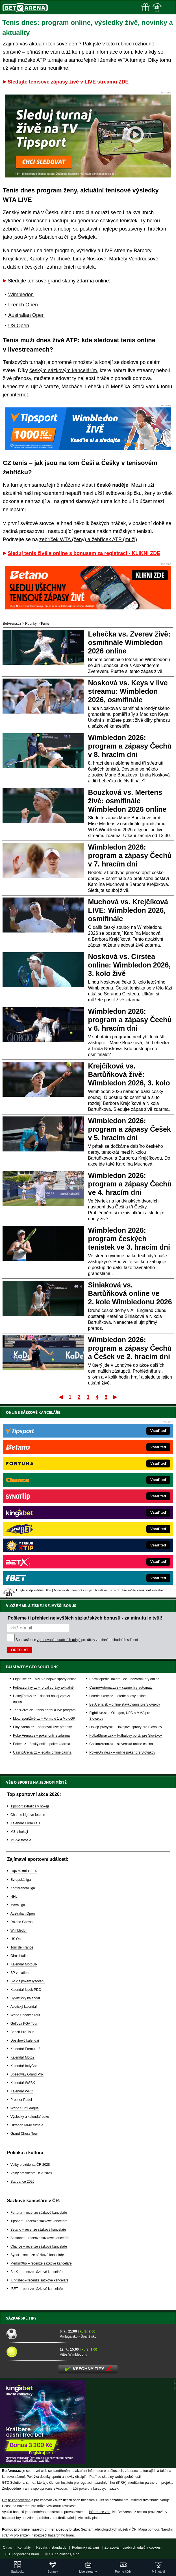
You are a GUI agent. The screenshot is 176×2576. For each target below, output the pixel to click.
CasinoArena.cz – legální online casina (42, 1752)
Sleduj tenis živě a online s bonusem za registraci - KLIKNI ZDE (84, 553)
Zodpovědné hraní (15, 2489)
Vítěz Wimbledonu (73, 2354)
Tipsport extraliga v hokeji (29, 1806)
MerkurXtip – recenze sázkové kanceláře (41, 2263)
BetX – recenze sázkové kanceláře (36, 2272)
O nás (7, 2547)
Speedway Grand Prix (27, 2074)
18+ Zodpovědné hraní (22, 2554)
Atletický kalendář (23, 2007)
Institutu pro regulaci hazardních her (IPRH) (93, 2483)
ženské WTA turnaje (122, 60)
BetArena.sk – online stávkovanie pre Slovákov (124, 1704)
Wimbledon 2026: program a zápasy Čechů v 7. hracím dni (130, 855)
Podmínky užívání (85, 2547)
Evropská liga (20, 1880)
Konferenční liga (22, 1888)
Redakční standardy (51, 2547)
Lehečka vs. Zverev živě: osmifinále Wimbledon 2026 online (129, 642)
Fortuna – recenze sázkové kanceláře (38, 2213)
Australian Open (26, 315)
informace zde (99, 2512)
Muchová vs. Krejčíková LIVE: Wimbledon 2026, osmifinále (128, 910)
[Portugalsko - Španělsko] (31, 2333)
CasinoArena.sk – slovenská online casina (121, 1744)
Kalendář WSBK (22, 2083)
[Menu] (168, 7)
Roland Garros (21, 1922)
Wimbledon (21, 294)
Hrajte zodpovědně (16, 2500)
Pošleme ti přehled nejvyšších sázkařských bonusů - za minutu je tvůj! (85, 1617)
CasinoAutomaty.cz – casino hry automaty (120, 1687)
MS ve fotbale (20, 1840)
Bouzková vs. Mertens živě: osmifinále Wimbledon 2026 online (127, 800)
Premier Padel (21, 2100)
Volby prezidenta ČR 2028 (30, 2165)
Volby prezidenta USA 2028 (31, 2173)
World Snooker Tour (25, 2015)
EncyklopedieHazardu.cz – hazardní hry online (124, 1679)
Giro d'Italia (18, 1956)
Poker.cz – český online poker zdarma (41, 1744)
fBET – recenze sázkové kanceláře (36, 2289)
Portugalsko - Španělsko (78, 2336)
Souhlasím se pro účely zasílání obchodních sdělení (77, 1640)
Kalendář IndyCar (23, 2066)
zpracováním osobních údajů (58, 1640)
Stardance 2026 (22, 2182)
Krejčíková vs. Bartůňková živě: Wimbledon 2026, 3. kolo (129, 1074)
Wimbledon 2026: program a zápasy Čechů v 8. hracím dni (130, 746)
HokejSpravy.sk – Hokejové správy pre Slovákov (125, 1727)
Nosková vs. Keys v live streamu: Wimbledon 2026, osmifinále (128, 691)
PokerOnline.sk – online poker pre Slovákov (122, 1752)
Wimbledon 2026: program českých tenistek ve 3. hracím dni (129, 1238)
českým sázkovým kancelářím (63, 370)
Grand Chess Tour (24, 2134)
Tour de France (21, 1947)
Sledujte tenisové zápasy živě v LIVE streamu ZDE (68, 82)
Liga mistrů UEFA (23, 1871)
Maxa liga (17, 1905)
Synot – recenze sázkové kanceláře (37, 2255)
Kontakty (24, 2547)
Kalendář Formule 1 (25, 1823)
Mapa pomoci (148, 2529)
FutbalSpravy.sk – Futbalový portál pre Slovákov (125, 1735)
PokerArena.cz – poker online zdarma (41, 1735)
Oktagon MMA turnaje (26, 2125)
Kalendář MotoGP (23, 1964)
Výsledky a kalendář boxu (29, 2117)
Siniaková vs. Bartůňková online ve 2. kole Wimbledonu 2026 (130, 1293)
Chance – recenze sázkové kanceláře (38, 2246)
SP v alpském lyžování (27, 1981)
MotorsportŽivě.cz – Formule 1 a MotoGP (44, 1719)
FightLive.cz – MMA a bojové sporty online (45, 1679)
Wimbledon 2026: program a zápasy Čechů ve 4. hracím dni (130, 1183)
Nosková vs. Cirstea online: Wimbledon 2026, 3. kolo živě (129, 965)
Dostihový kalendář (24, 2040)
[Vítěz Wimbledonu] (31, 2351)
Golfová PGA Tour (24, 2024)
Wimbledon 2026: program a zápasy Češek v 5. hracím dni (129, 1129)
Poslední (115, 1397)
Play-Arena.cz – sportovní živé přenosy (42, 1727)
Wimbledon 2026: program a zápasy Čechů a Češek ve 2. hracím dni (130, 1348)
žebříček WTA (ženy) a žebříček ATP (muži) (88, 539)
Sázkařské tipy (21, 2318)
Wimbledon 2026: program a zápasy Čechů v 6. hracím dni (130, 1019)
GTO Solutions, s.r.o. (64, 2554)
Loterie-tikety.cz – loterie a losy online (117, 1696)
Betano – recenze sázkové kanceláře (38, 2229)
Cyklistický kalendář (25, 1998)
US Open (18, 325)
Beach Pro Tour (22, 2032)
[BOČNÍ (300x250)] (42, 2463)
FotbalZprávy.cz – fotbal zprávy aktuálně (43, 1687)
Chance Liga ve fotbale (27, 1815)
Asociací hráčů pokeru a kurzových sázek (87, 2489)
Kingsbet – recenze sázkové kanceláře (39, 2280)
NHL (13, 1897)
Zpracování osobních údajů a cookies (133, 2547)
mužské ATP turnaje (40, 60)
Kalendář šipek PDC (25, 1990)
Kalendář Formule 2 (25, 2049)
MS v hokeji (19, 1832)
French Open (23, 305)
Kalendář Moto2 (22, 2057)
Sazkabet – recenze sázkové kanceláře (39, 2238)
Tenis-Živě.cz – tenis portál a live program (44, 1710)
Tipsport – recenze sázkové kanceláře (39, 2221)
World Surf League (24, 2108)
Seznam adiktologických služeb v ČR (108, 2529)
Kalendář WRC (21, 2091)
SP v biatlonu (20, 1973)
